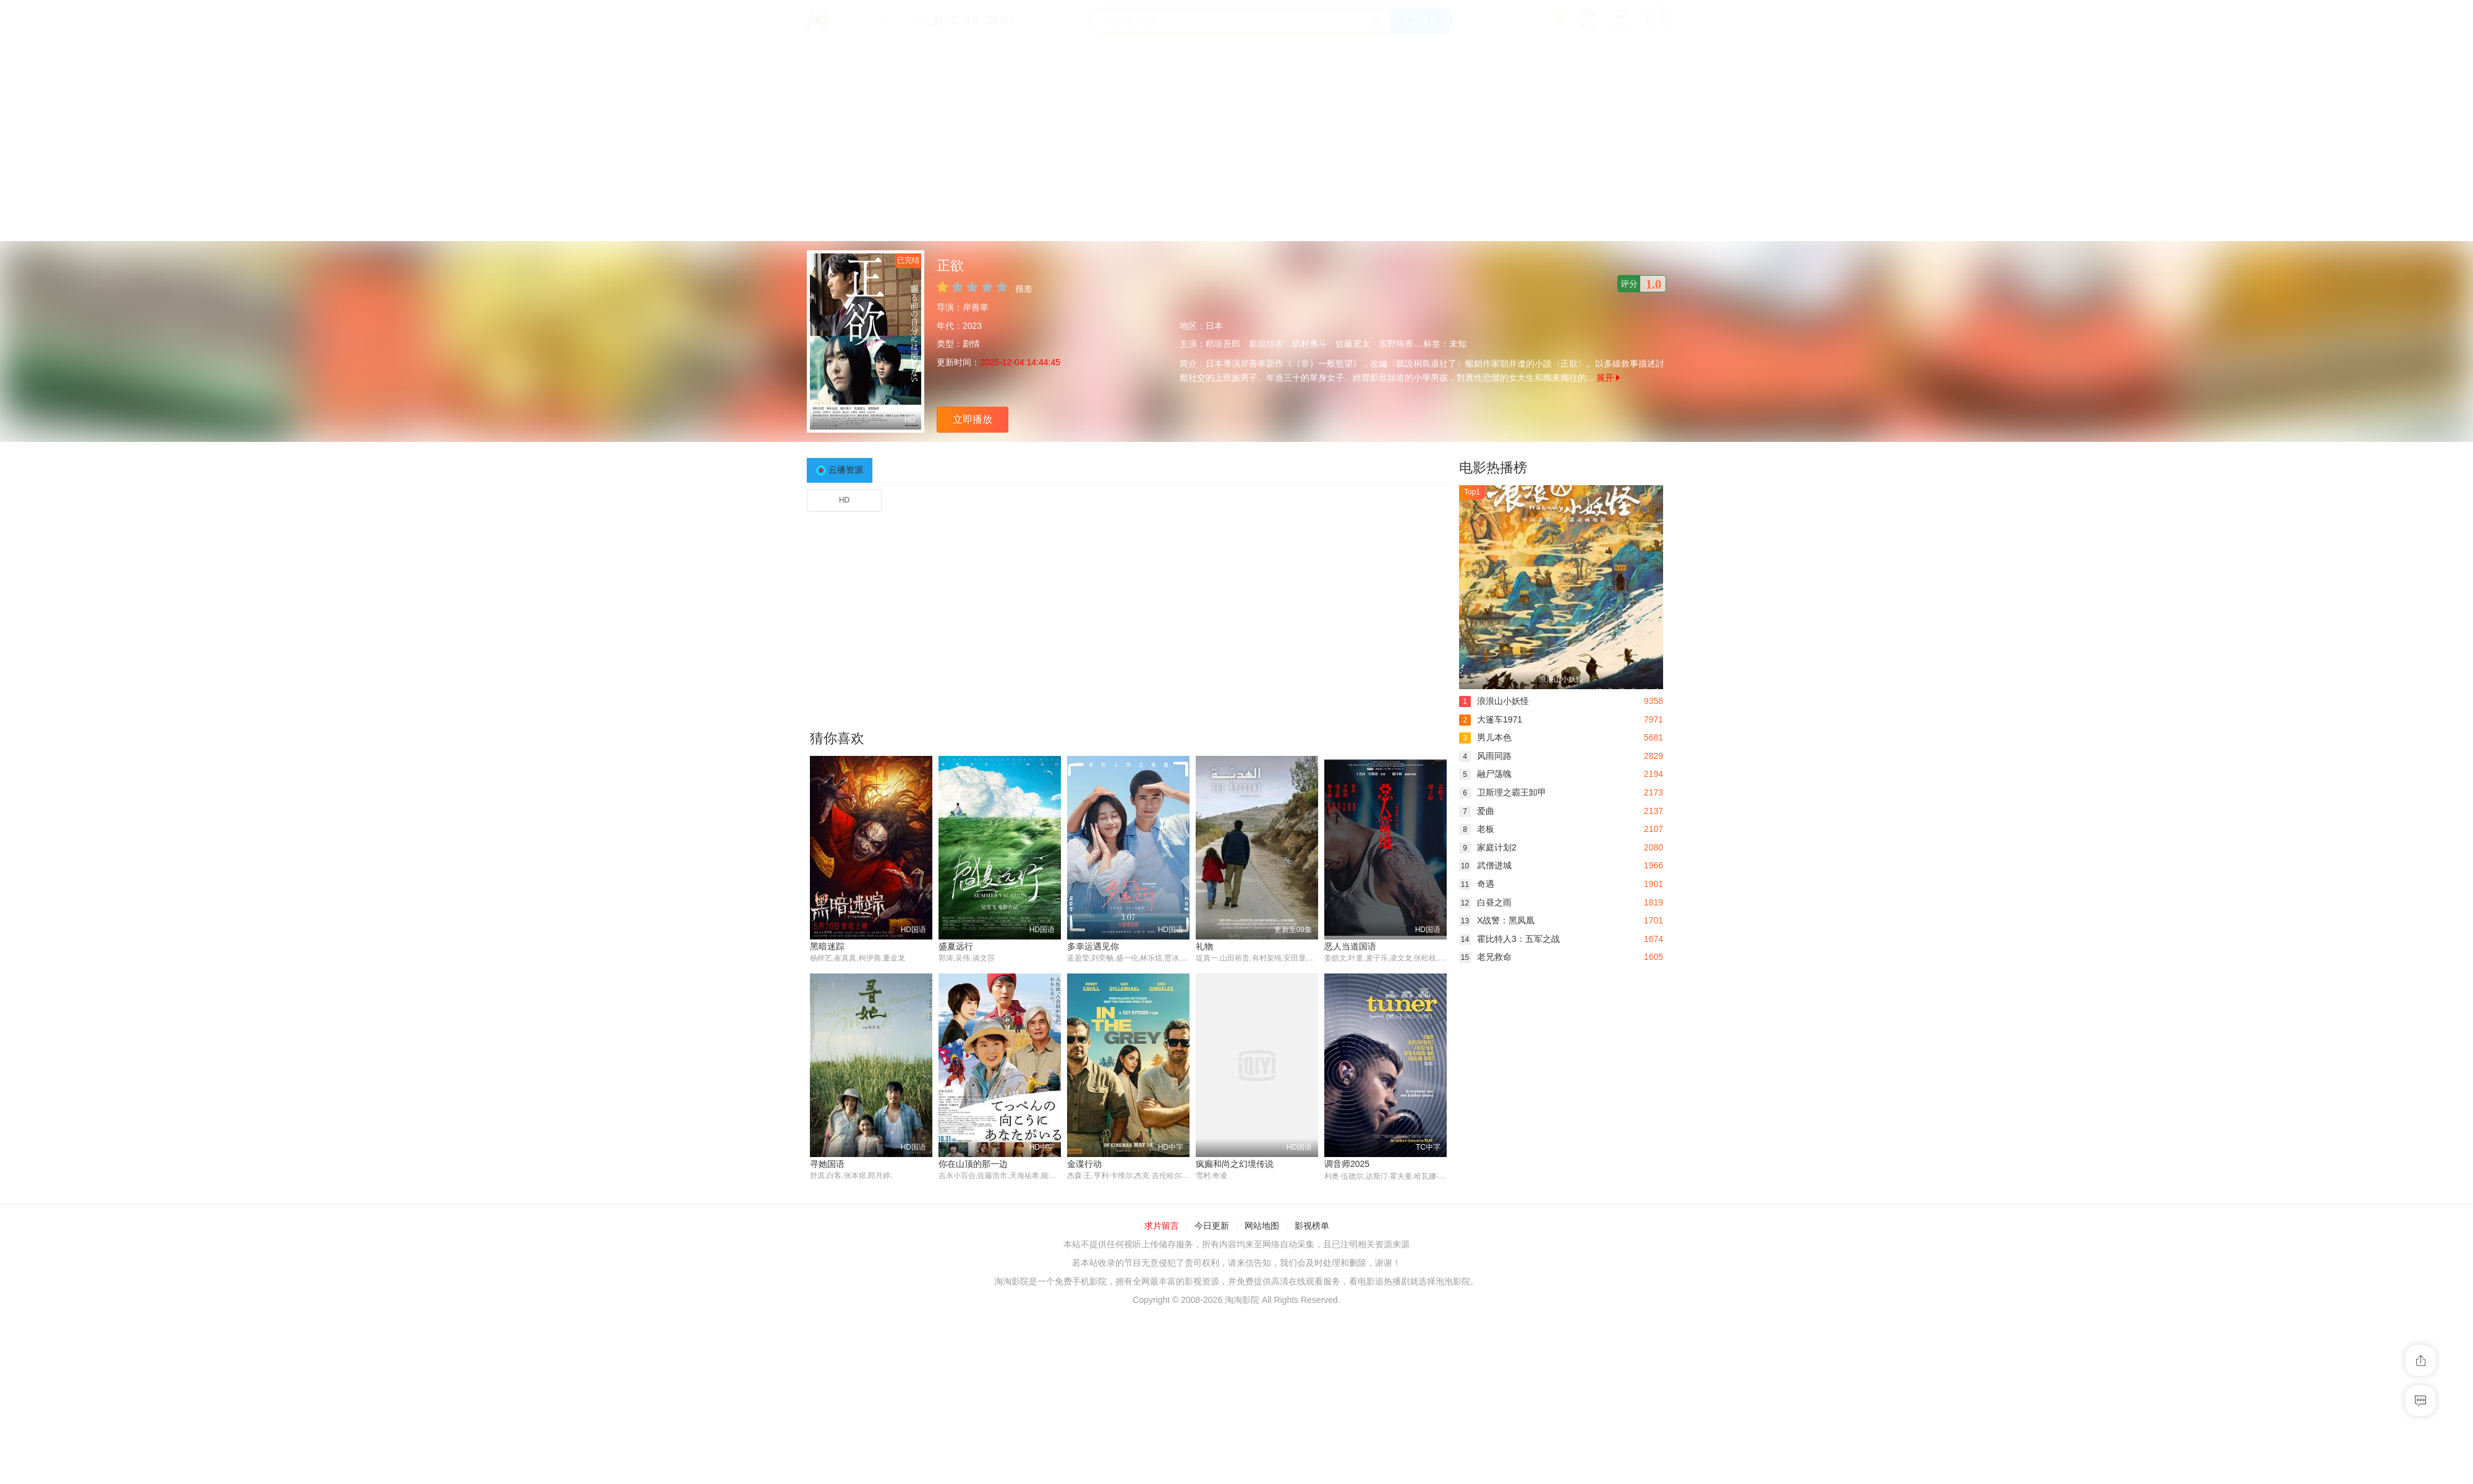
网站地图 (1262, 1226)
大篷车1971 (1490, 719)
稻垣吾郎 (1223, 344)
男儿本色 (1485, 737)
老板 (1476, 829)
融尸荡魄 (1485, 774)
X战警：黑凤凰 (1496, 920)
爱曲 (1476, 811)
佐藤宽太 (1352, 344)
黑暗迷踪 (827, 946)
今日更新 (1211, 1226)
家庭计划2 (1488, 847)
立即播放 (972, 419)
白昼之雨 (1485, 902)
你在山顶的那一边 (973, 1164)
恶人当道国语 (1350, 946)
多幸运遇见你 (1093, 946)
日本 (1214, 326)
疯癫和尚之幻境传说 (1235, 1164)
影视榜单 (1312, 1226)
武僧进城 (1485, 865)
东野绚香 (1396, 344)
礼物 (1204, 946)
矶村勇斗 (1309, 344)
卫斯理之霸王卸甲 (1502, 792)
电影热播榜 (1493, 467)
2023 (972, 326)
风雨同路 (1485, 756)
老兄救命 (1485, 957)
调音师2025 (1346, 1164)
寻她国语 (827, 1164)
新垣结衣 (1266, 344)
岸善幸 (976, 307)
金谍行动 (1084, 1164)
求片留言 (1161, 1226)
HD (844, 500)
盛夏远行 (956, 946)
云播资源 (845, 470)
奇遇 (1476, 884)
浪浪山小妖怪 (1494, 701)
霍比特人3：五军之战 (1509, 939)
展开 (1608, 378)
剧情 (971, 344)
